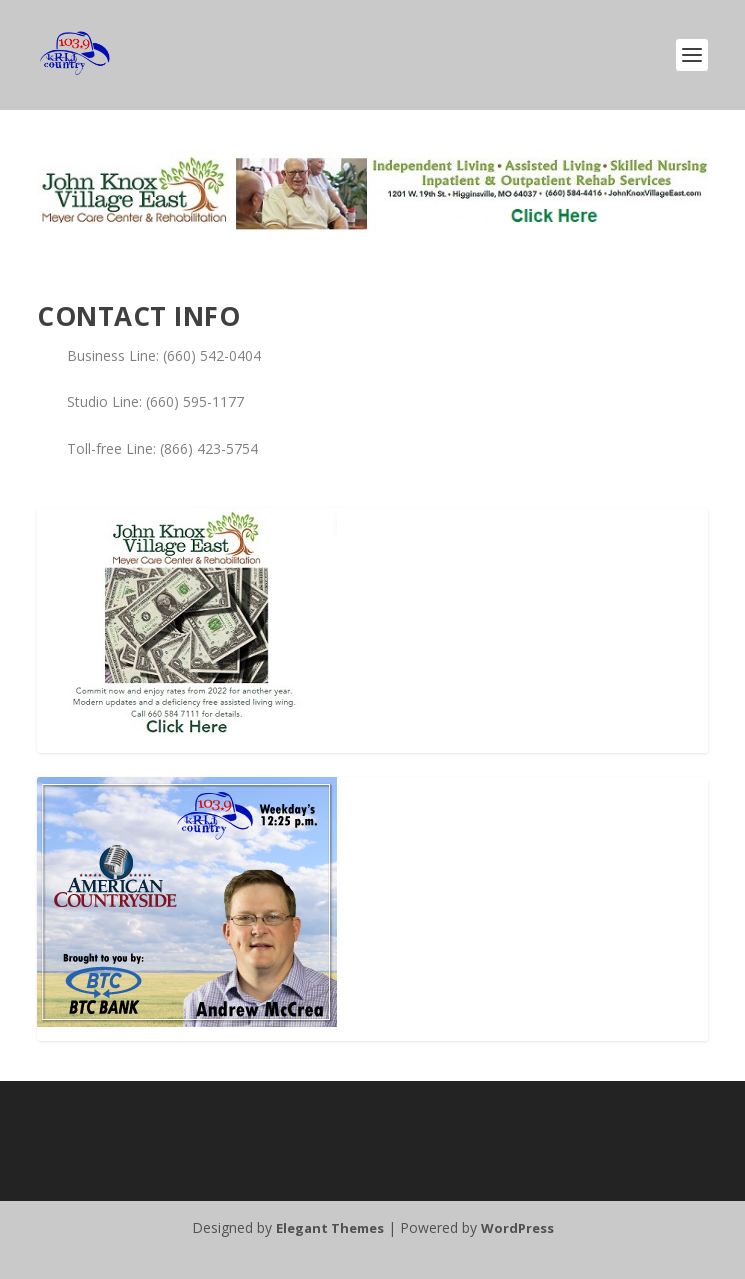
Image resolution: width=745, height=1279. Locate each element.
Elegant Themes (330, 1228)
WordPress (517, 1228)
